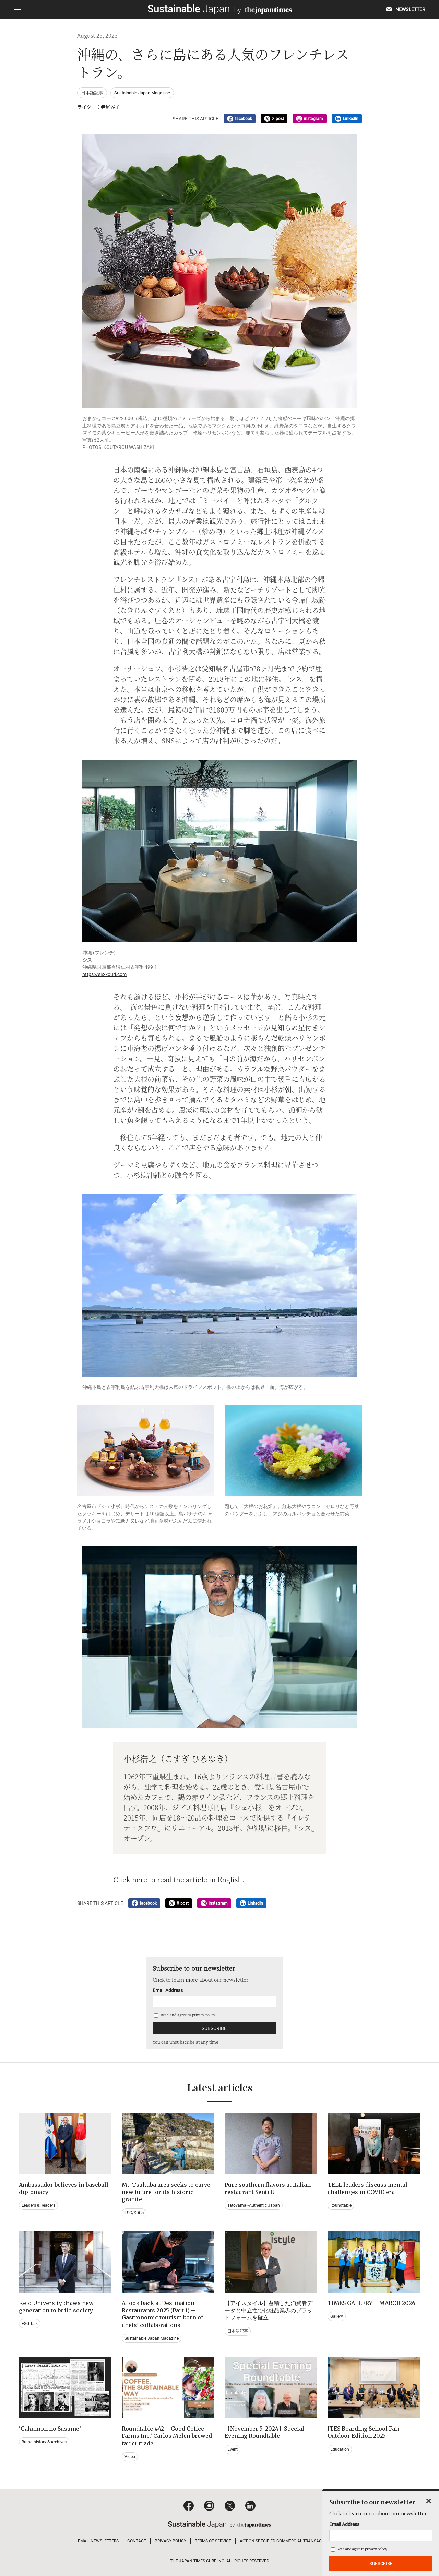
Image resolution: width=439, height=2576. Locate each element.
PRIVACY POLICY (170, 2541)
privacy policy (203, 2014)
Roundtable (341, 2205)
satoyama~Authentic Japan (253, 2205)
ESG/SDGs (134, 2212)
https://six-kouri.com (104, 974)
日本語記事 (92, 92)
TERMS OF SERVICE (213, 2541)
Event (232, 2449)
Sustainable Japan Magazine (142, 92)
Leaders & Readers (38, 2205)
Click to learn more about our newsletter (200, 1979)
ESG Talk (30, 2323)
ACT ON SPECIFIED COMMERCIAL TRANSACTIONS (286, 2541)
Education (339, 2449)
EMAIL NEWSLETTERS (98, 2541)
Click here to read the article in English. (179, 1879)
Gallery (336, 2316)
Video (129, 2456)
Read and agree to (184, 2014)
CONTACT (136, 2541)
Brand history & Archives (44, 2442)
